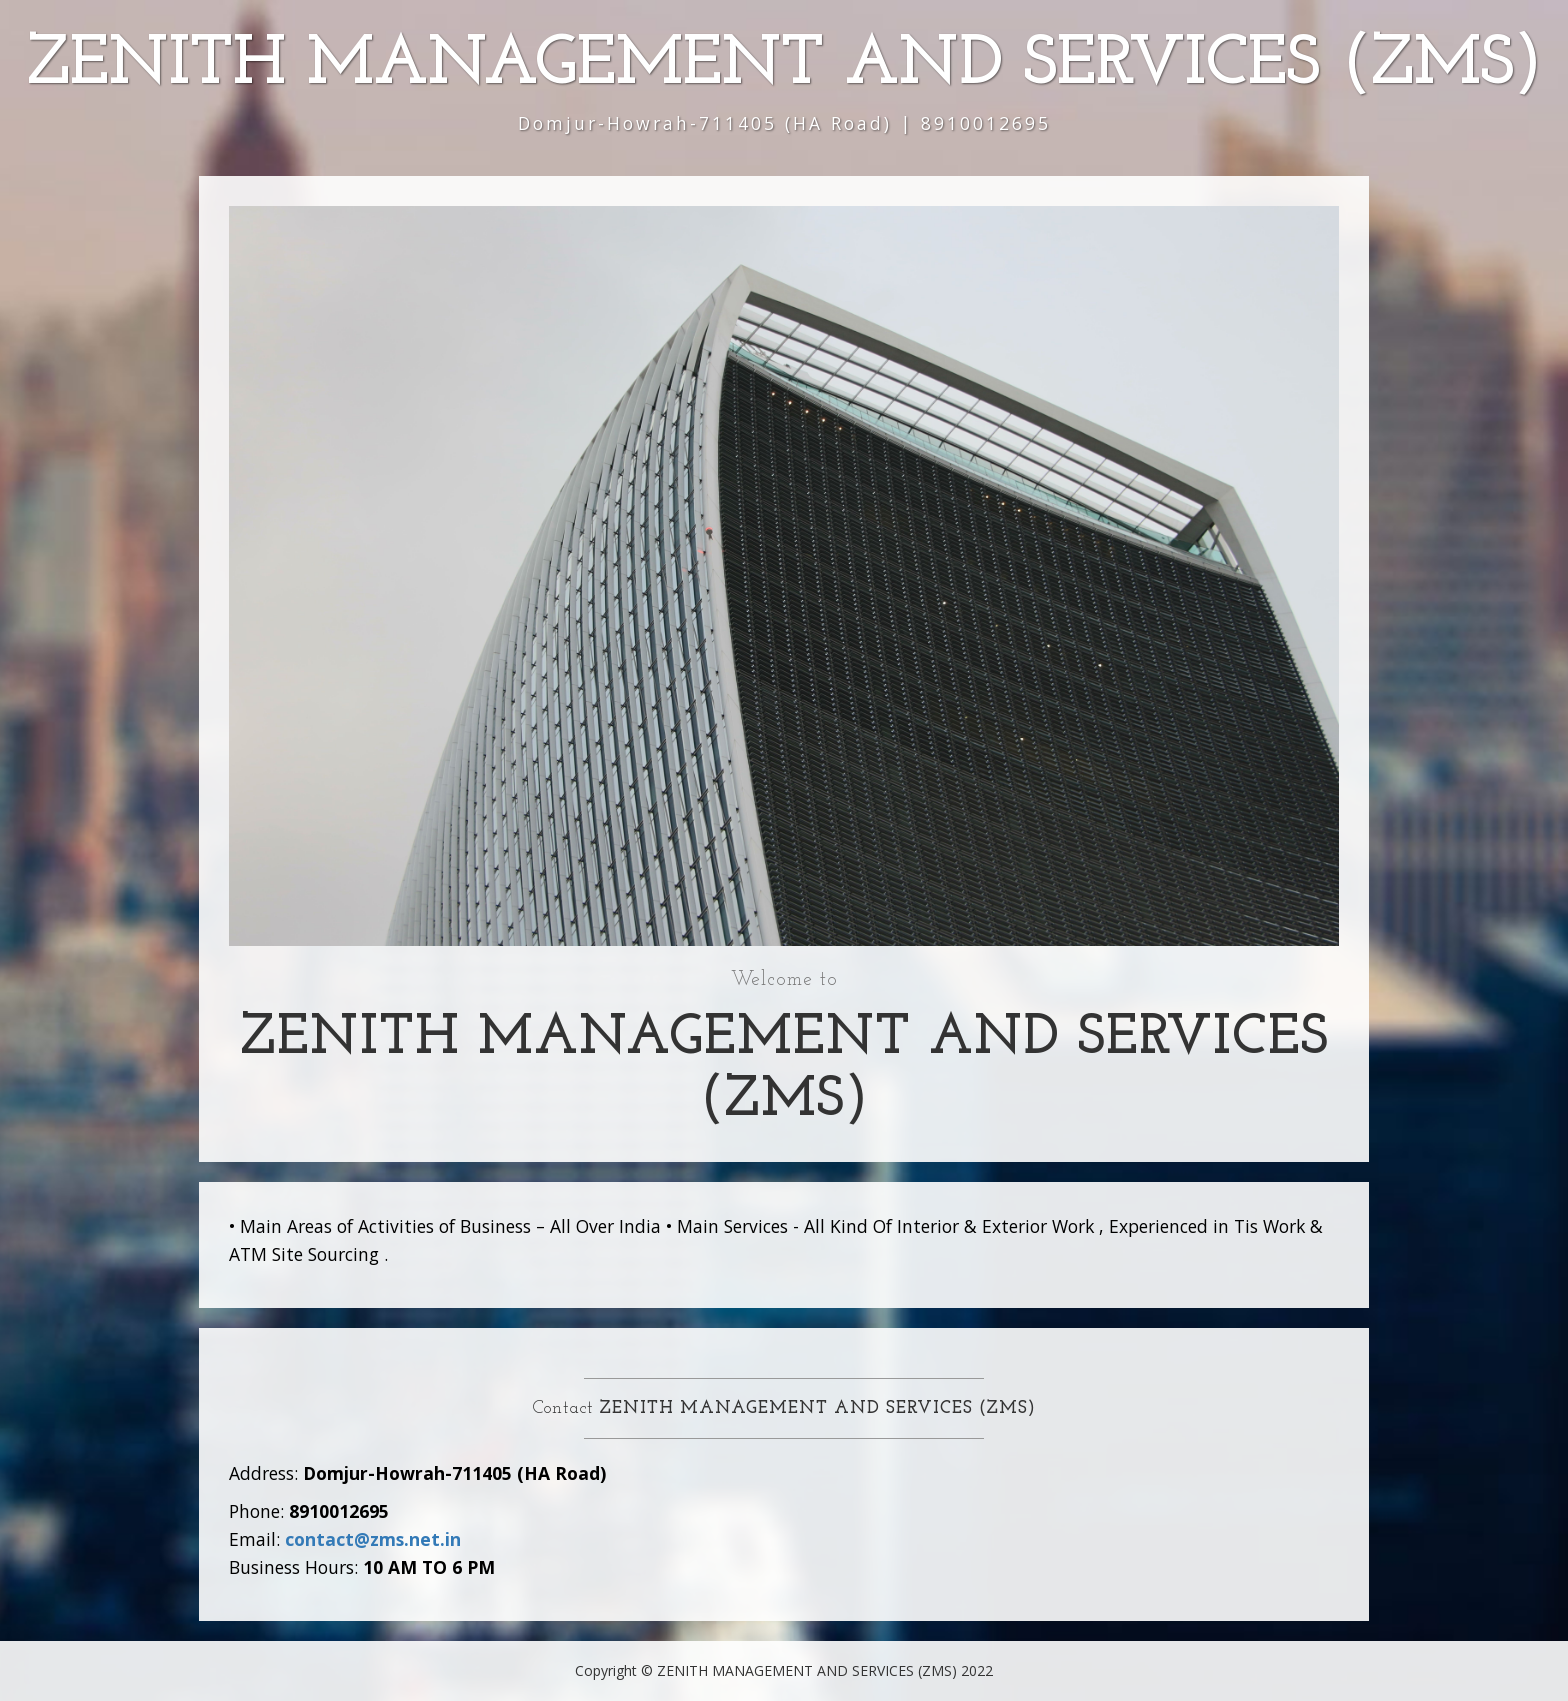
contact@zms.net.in (373, 1539)
